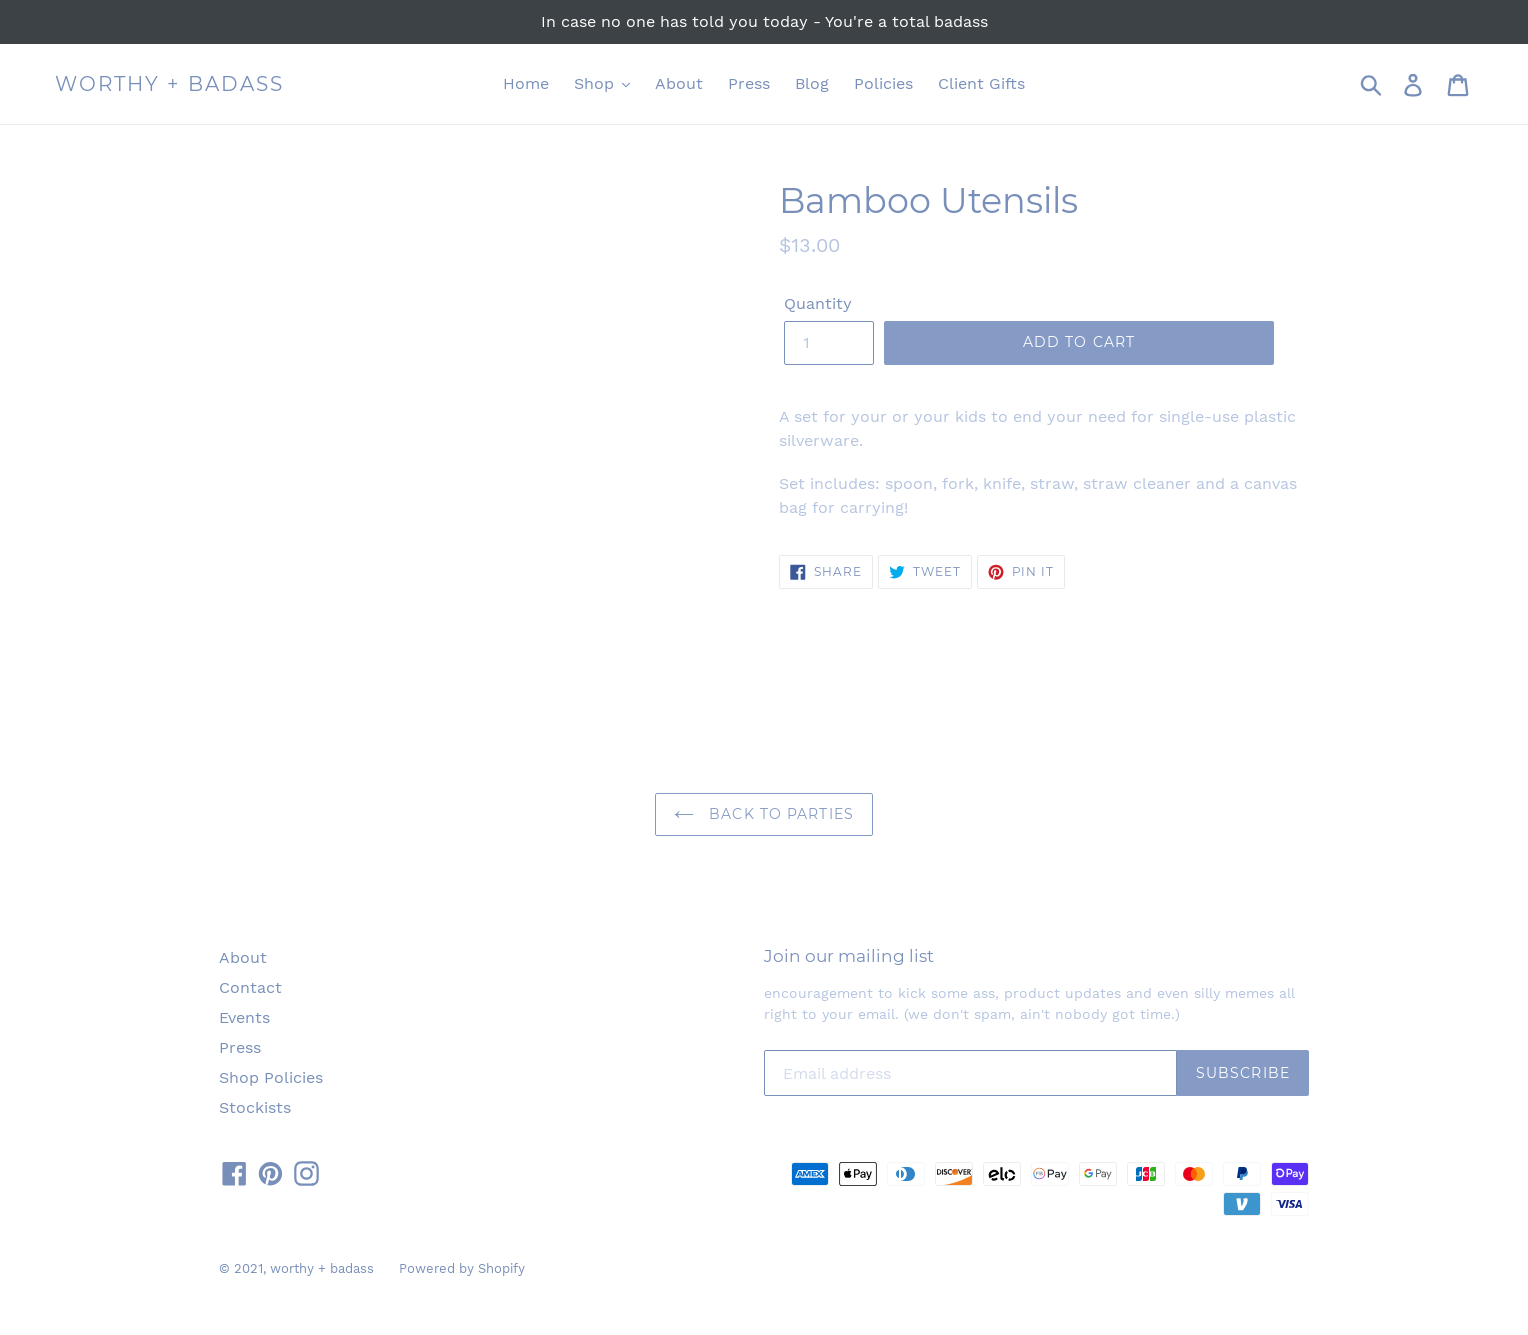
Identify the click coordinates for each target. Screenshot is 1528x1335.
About (243, 957)
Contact (250, 987)
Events (244, 1017)
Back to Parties (764, 814)
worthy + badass (169, 84)
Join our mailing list (849, 956)
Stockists (255, 1107)
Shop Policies (271, 1077)
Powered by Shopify (462, 1268)
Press (240, 1047)
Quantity (818, 303)
